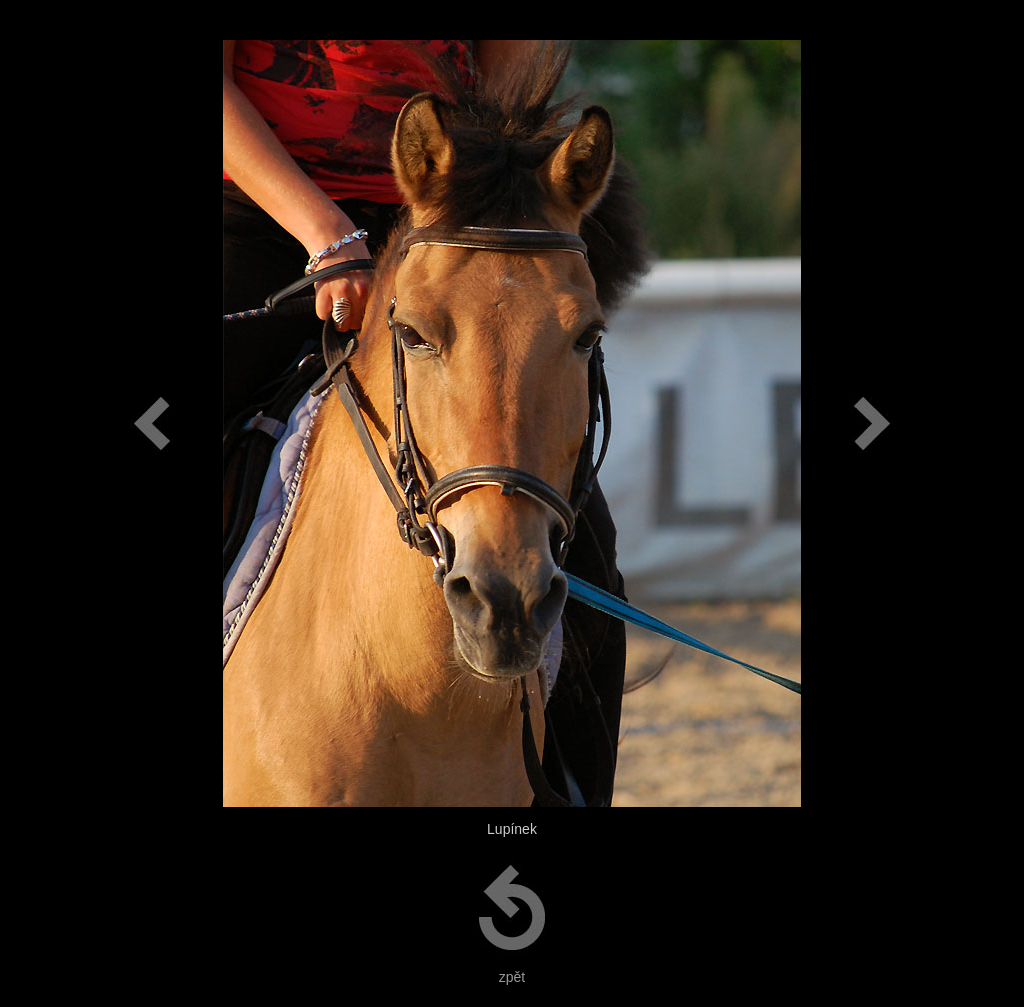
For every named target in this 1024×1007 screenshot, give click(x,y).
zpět (512, 977)
